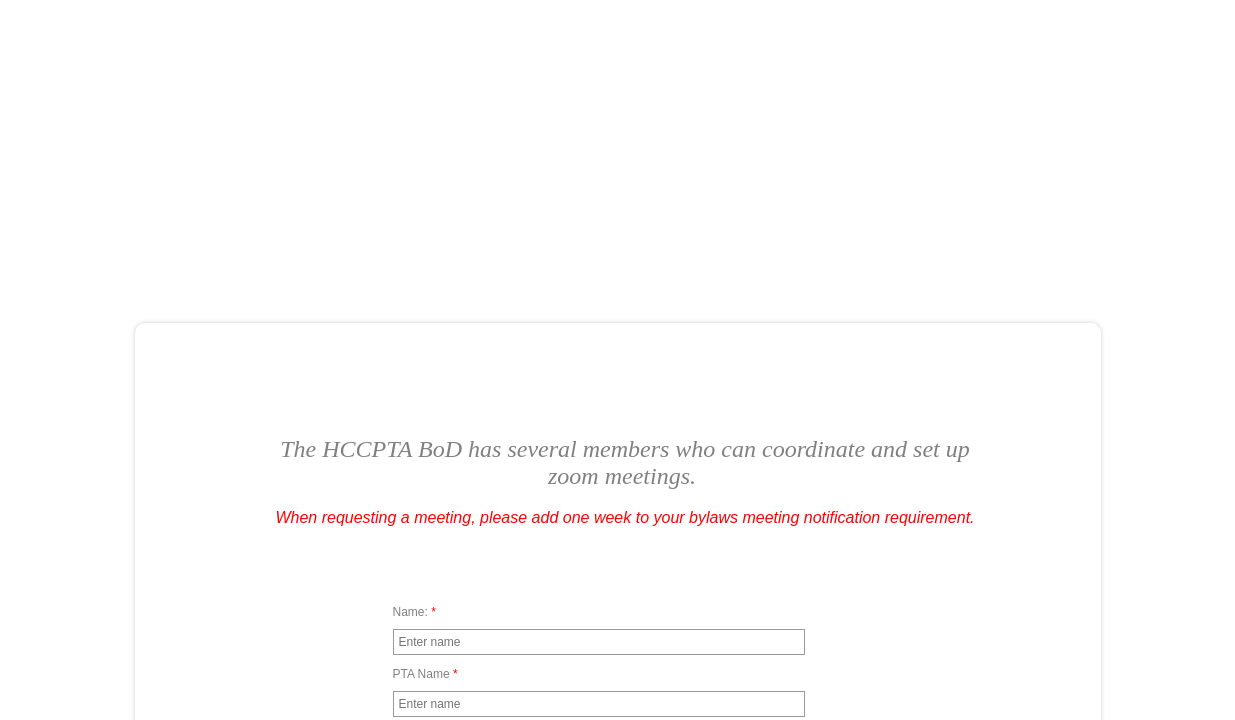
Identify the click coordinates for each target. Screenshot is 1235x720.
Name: (414, 612)
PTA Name (425, 674)
